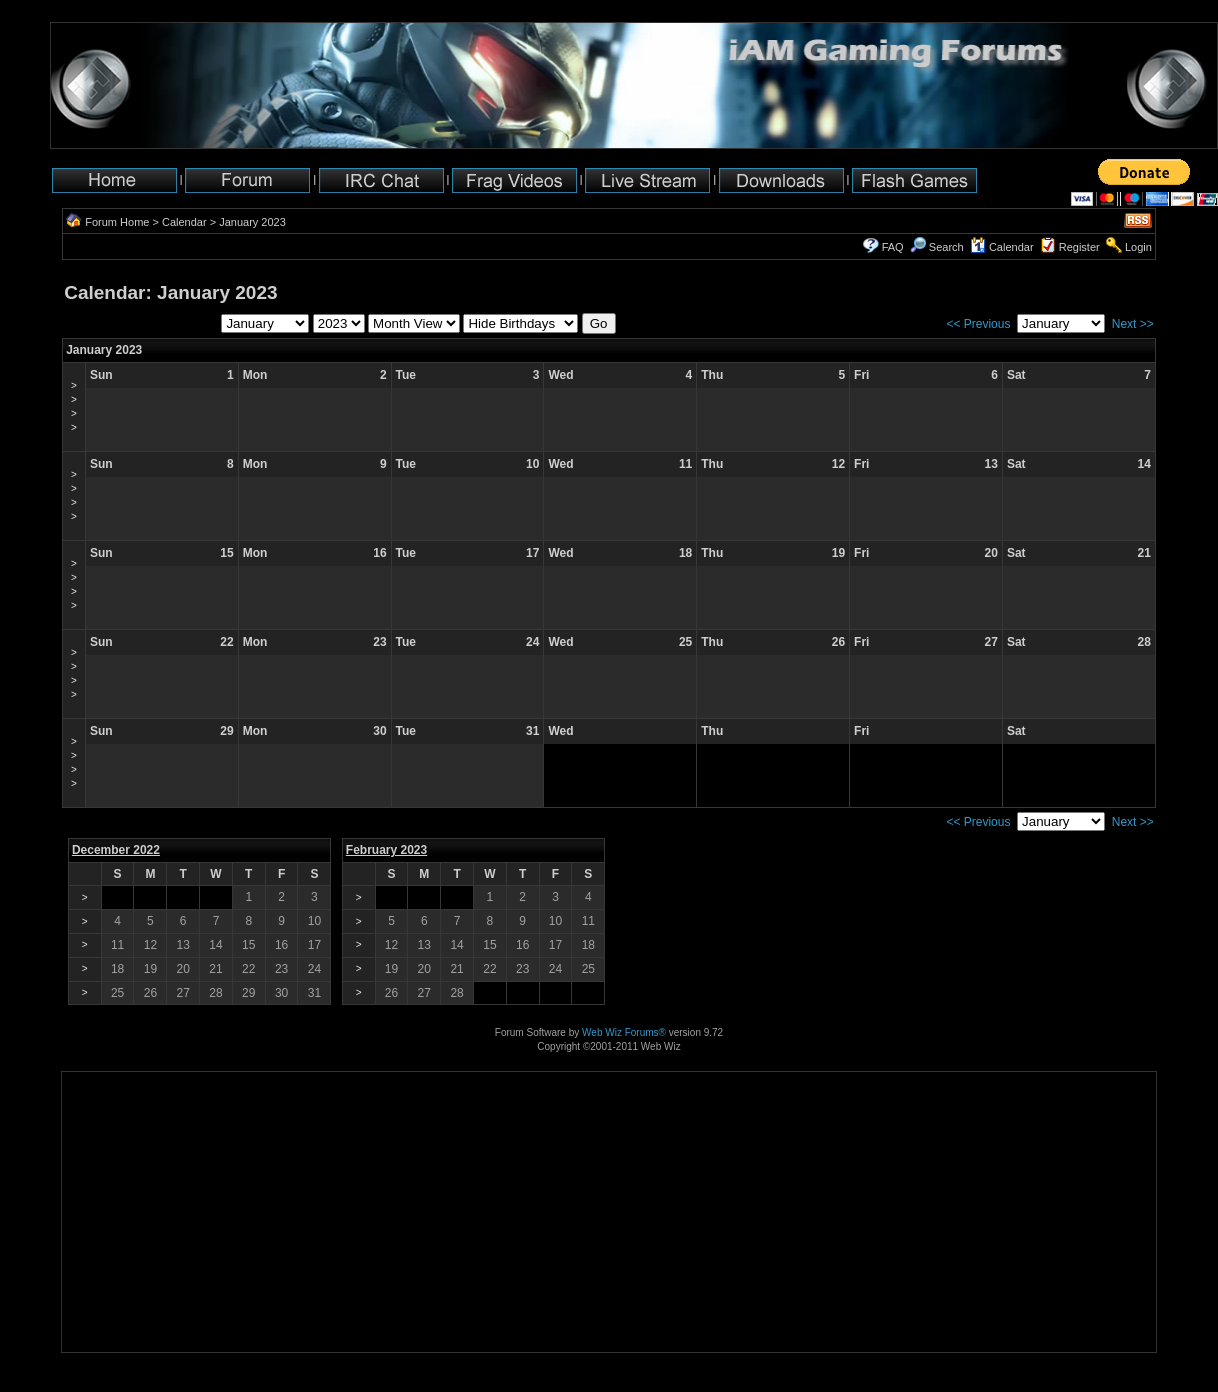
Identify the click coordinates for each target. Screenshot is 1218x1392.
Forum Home (117, 222)
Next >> (1133, 324)
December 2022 (116, 850)
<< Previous (978, 324)
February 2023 (386, 850)
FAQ (893, 247)
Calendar (184, 222)
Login (1138, 247)
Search (937, 247)
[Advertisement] (124, 1289)
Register (1079, 247)
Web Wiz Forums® (624, 1032)
